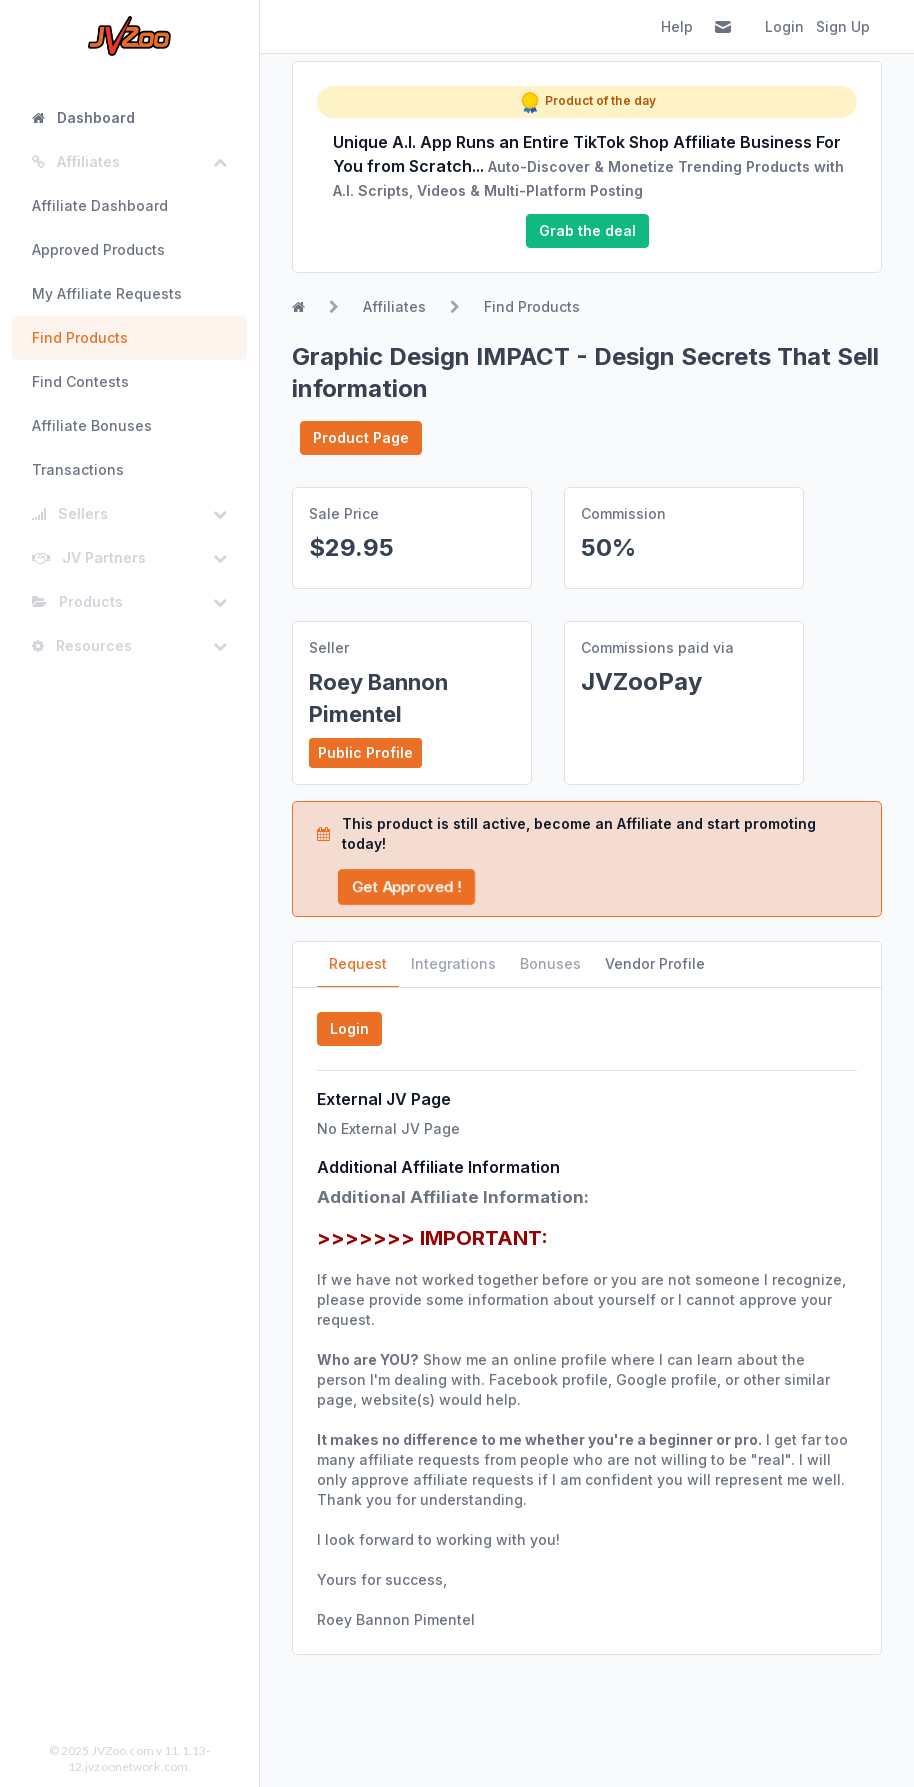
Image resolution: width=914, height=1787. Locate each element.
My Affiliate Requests (107, 293)
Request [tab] (358, 963)
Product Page (361, 437)
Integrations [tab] (453, 963)
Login (784, 26)
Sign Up (843, 26)
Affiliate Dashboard (100, 205)
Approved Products (98, 249)
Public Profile (365, 752)
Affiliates (394, 306)
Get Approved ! (406, 886)
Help (677, 26)
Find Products (80, 337)
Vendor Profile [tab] (655, 963)
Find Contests (80, 381)
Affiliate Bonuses (92, 425)
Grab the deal (587, 230)
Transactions (78, 469)
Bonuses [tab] (550, 963)
